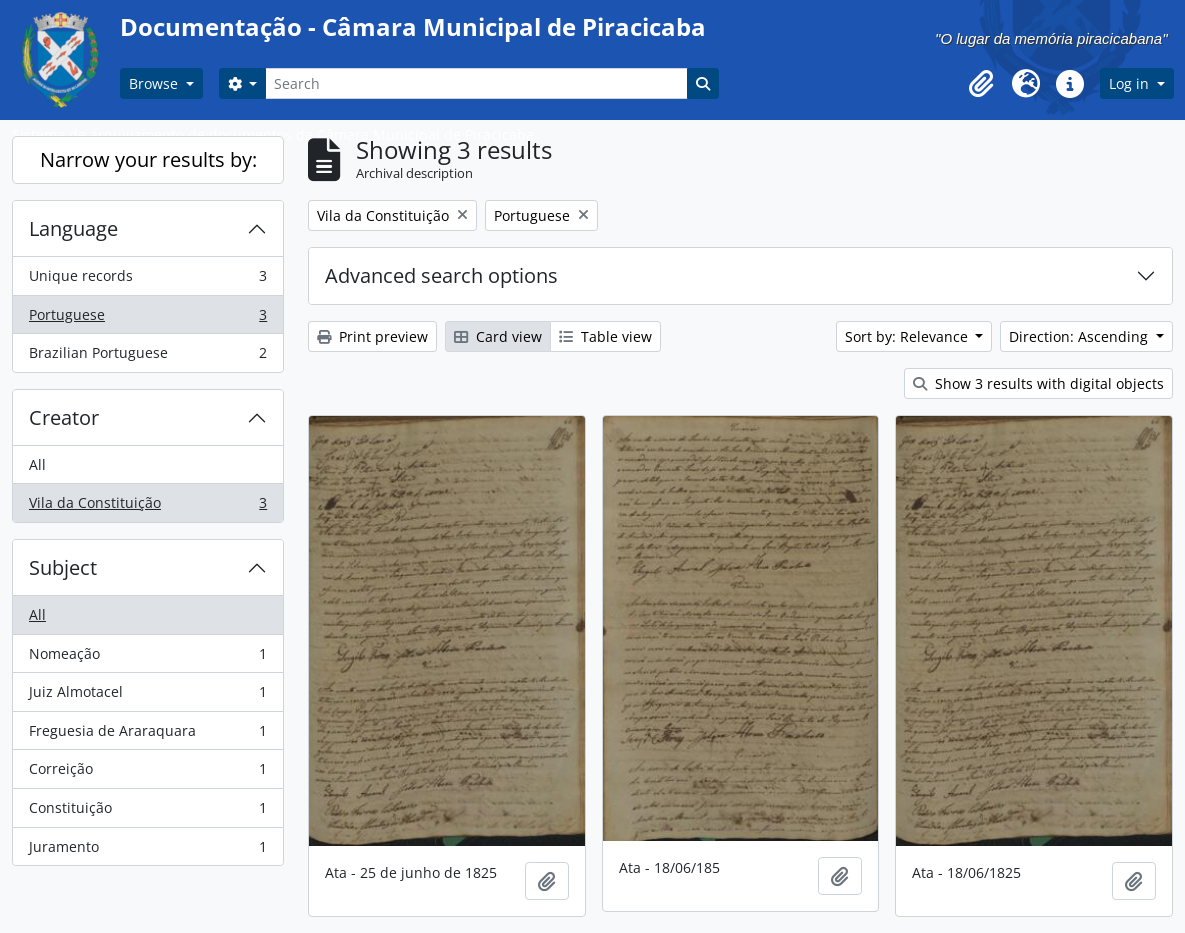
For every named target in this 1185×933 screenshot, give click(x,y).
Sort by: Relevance (908, 336)
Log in (1131, 83)
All (37, 464)
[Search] (476, 83)
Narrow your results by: (148, 159)
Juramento (147, 851)
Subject (63, 567)
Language (73, 228)
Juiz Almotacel (147, 696)
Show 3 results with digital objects (1038, 383)
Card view (498, 336)
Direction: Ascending (1080, 336)
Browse (155, 83)
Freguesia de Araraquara (147, 735)
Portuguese (147, 319)
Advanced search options (441, 275)
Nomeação (147, 658)
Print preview (372, 336)
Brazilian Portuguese (147, 357)
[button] (982, 84)
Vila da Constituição (147, 507)
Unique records (147, 280)
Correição (147, 773)
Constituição (147, 812)
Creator (64, 417)
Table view (605, 336)
